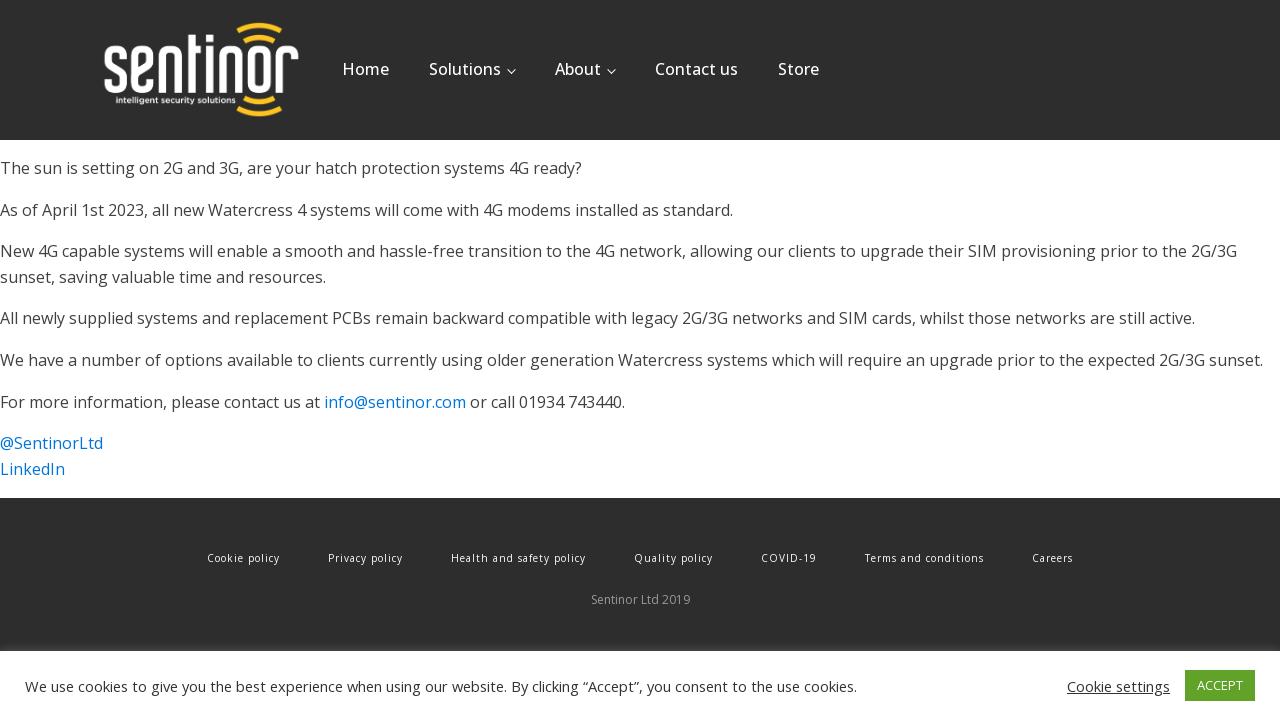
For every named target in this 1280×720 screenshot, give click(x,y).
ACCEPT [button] (1220, 685)
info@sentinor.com (395, 402)
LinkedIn (32, 469)
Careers (1052, 558)
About (578, 69)
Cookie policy (243, 558)
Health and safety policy (518, 558)
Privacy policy (365, 558)
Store (798, 69)
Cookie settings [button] (1118, 686)
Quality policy (673, 558)
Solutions (465, 69)
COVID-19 (789, 558)
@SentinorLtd (51, 443)
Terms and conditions (924, 558)
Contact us (696, 69)
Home (365, 69)
